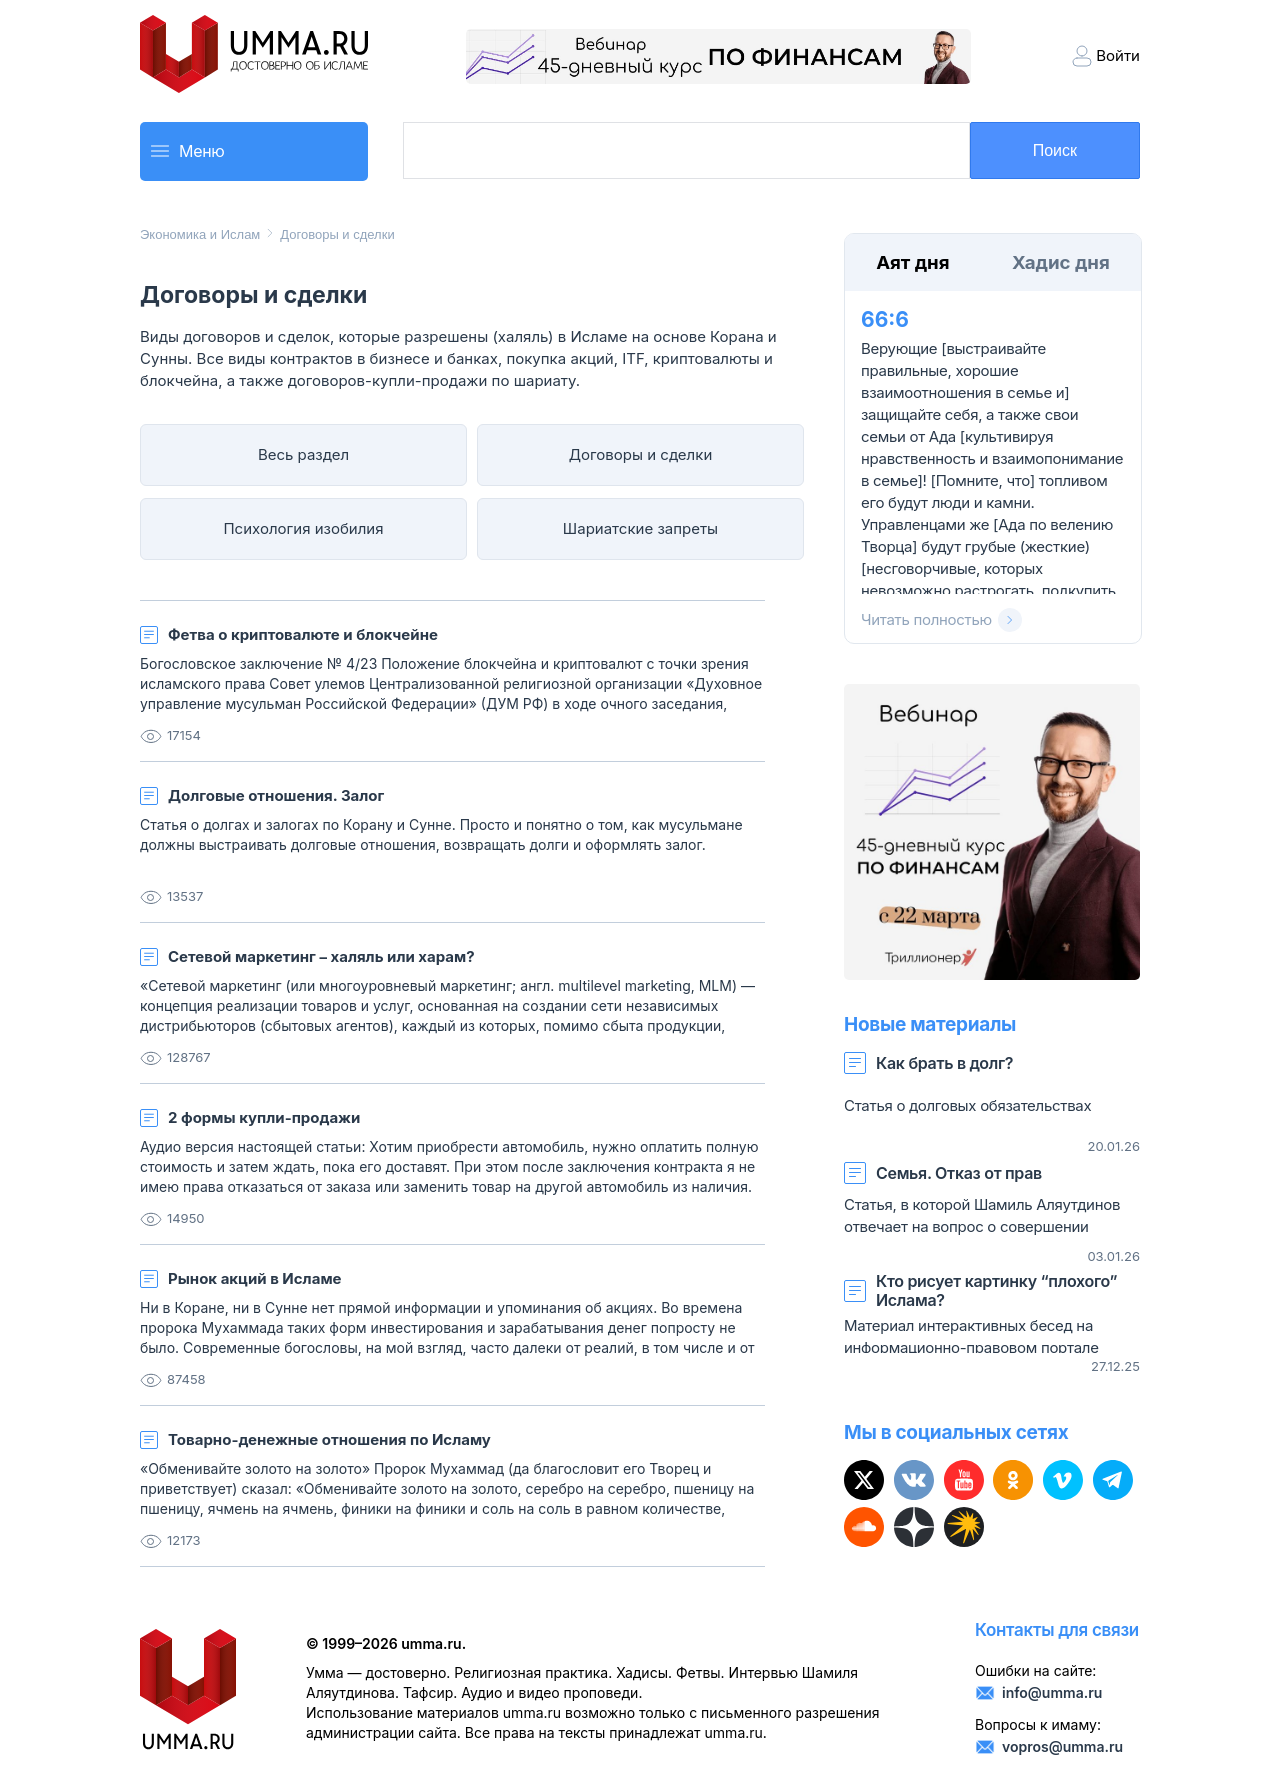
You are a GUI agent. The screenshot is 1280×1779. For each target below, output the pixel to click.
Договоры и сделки (337, 234)
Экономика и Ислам (200, 234)
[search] (684, 152)
